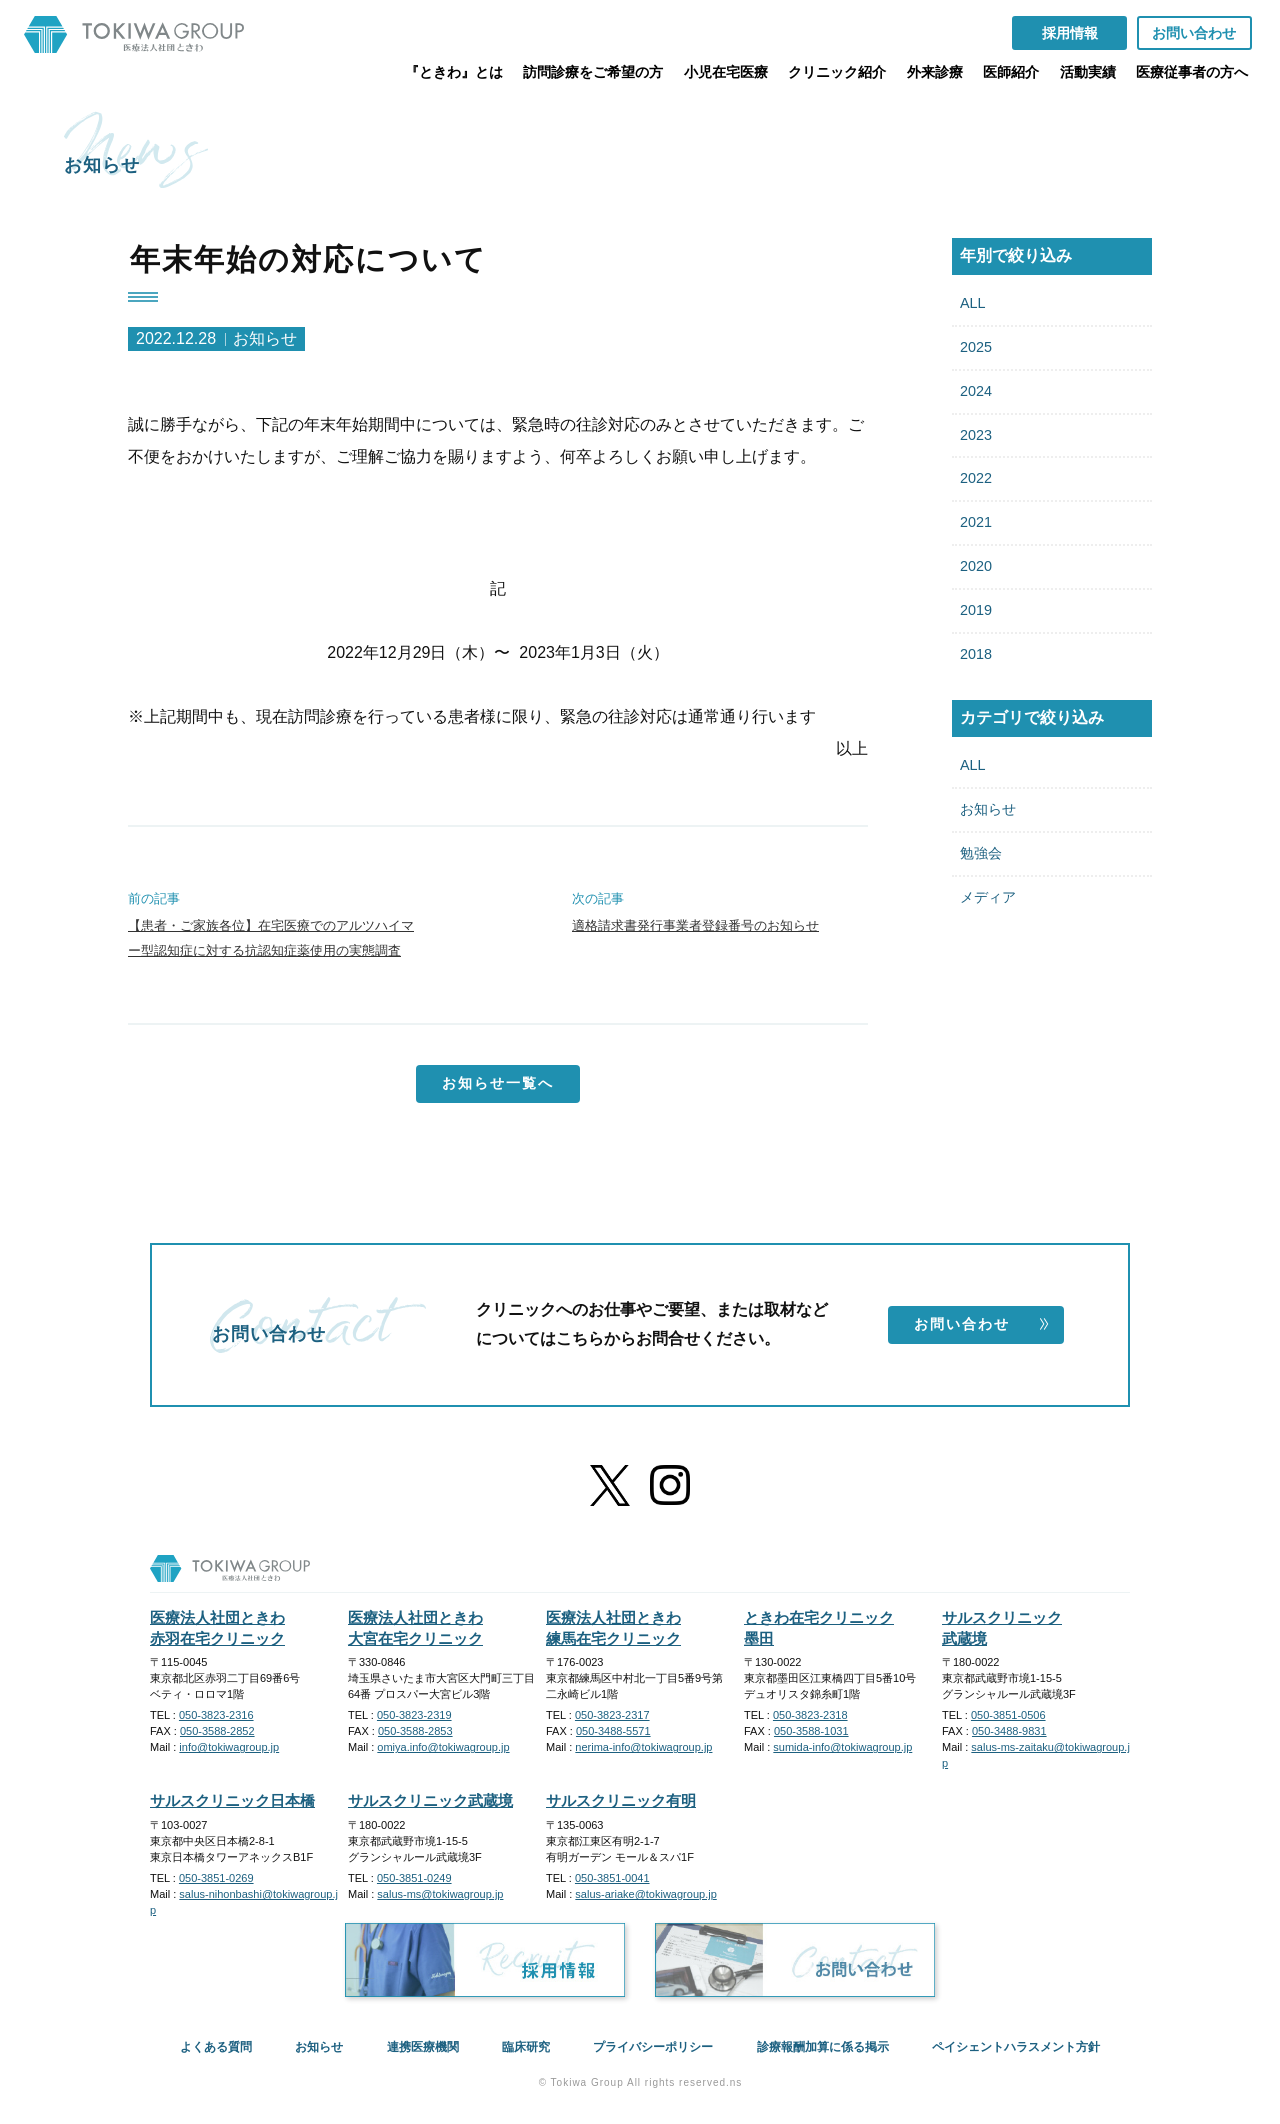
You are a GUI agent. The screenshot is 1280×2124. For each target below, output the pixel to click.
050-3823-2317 (612, 1715)
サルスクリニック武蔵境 (430, 1800)
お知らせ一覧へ (498, 1083)
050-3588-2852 (217, 1731)
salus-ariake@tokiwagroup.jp (645, 1894)
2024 (976, 391)
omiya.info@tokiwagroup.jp (443, 1747)
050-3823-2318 (810, 1715)
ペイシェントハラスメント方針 (1016, 2047)
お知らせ (988, 809)
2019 (976, 610)
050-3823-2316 (216, 1715)
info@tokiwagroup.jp (229, 1747)
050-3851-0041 (612, 1878)
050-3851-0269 (216, 1878)
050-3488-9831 (1009, 1731)
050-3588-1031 (811, 1731)
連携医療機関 (423, 2047)
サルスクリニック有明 (621, 1800)
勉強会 (981, 853)
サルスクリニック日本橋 (232, 1800)
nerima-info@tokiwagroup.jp (643, 1747)
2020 (976, 566)
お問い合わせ (982, 1324)
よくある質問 (216, 2047)
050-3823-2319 (414, 1715)
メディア (988, 897)
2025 (976, 347)
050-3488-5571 (613, 1731)
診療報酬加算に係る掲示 (823, 2047)
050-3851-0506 (1008, 1715)
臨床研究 (526, 2047)
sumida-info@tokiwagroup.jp (842, 1747)
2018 (976, 654)
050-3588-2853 (415, 1731)
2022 (976, 478)
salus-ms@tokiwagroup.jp (440, 1894)
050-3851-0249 (414, 1878)
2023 (976, 435)
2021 (976, 522)
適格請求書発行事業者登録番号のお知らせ (695, 925)
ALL (973, 303)
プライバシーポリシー (653, 2047)
